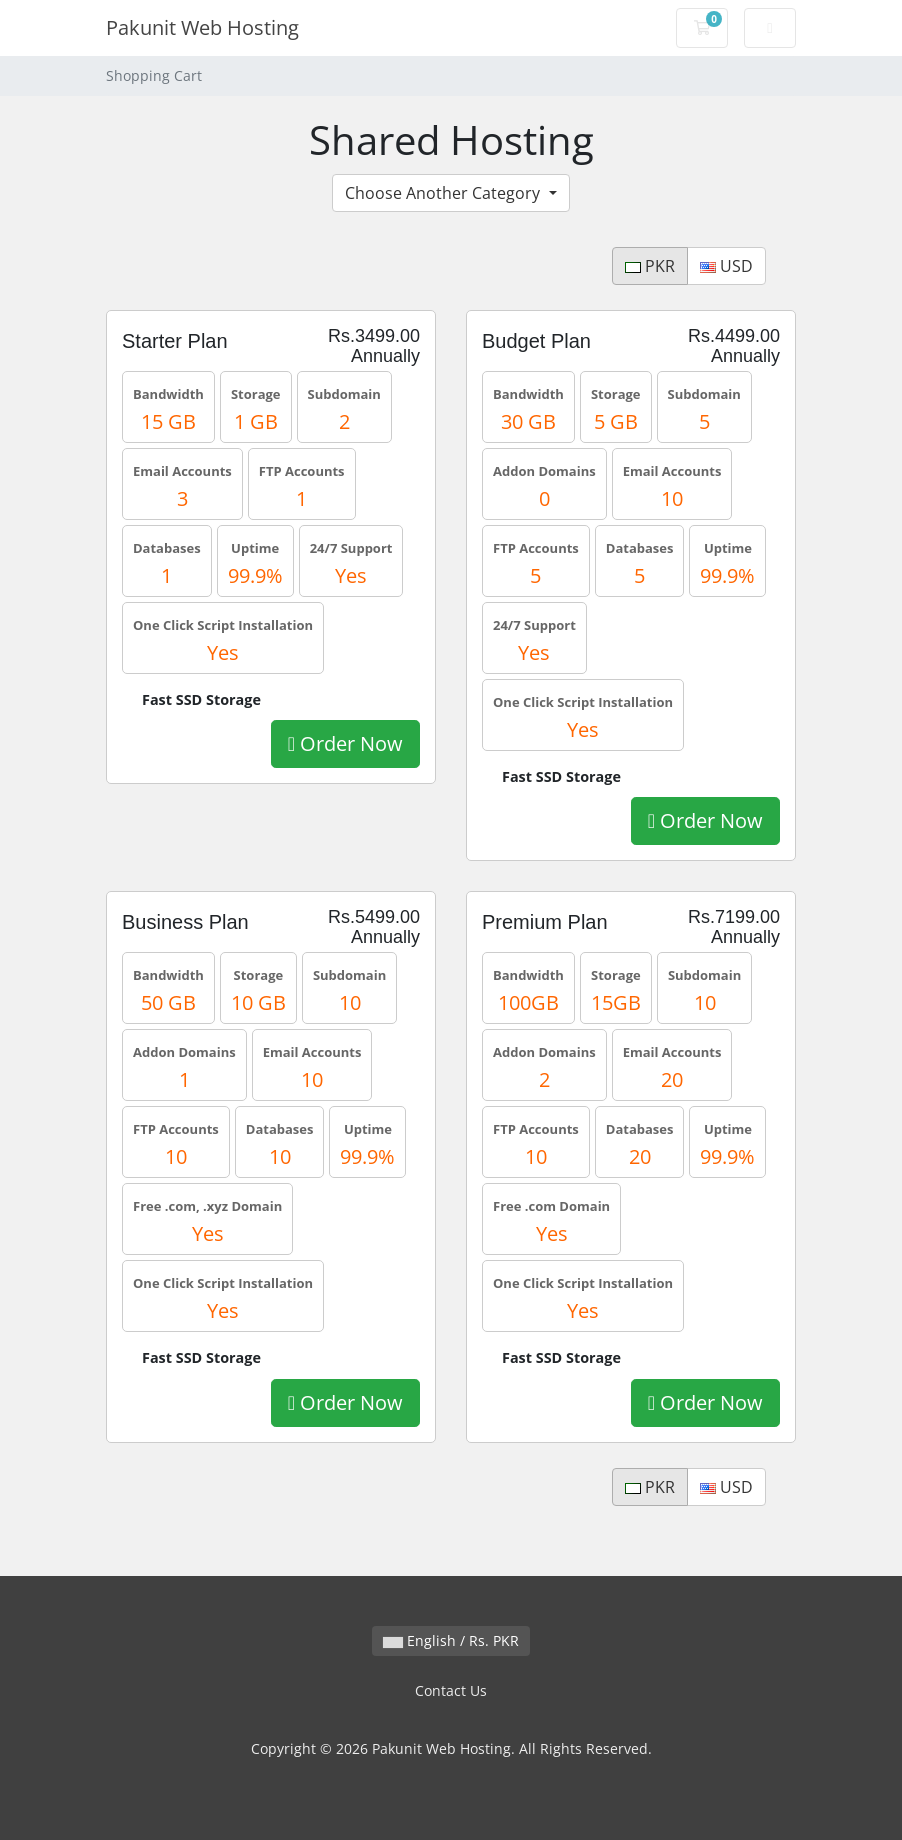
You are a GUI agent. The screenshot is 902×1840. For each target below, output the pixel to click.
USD (726, 266)
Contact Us (451, 1690)
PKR (650, 266)
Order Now (345, 743)
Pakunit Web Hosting (202, 27)
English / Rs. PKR (451, 1640)
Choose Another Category (444, 193)
